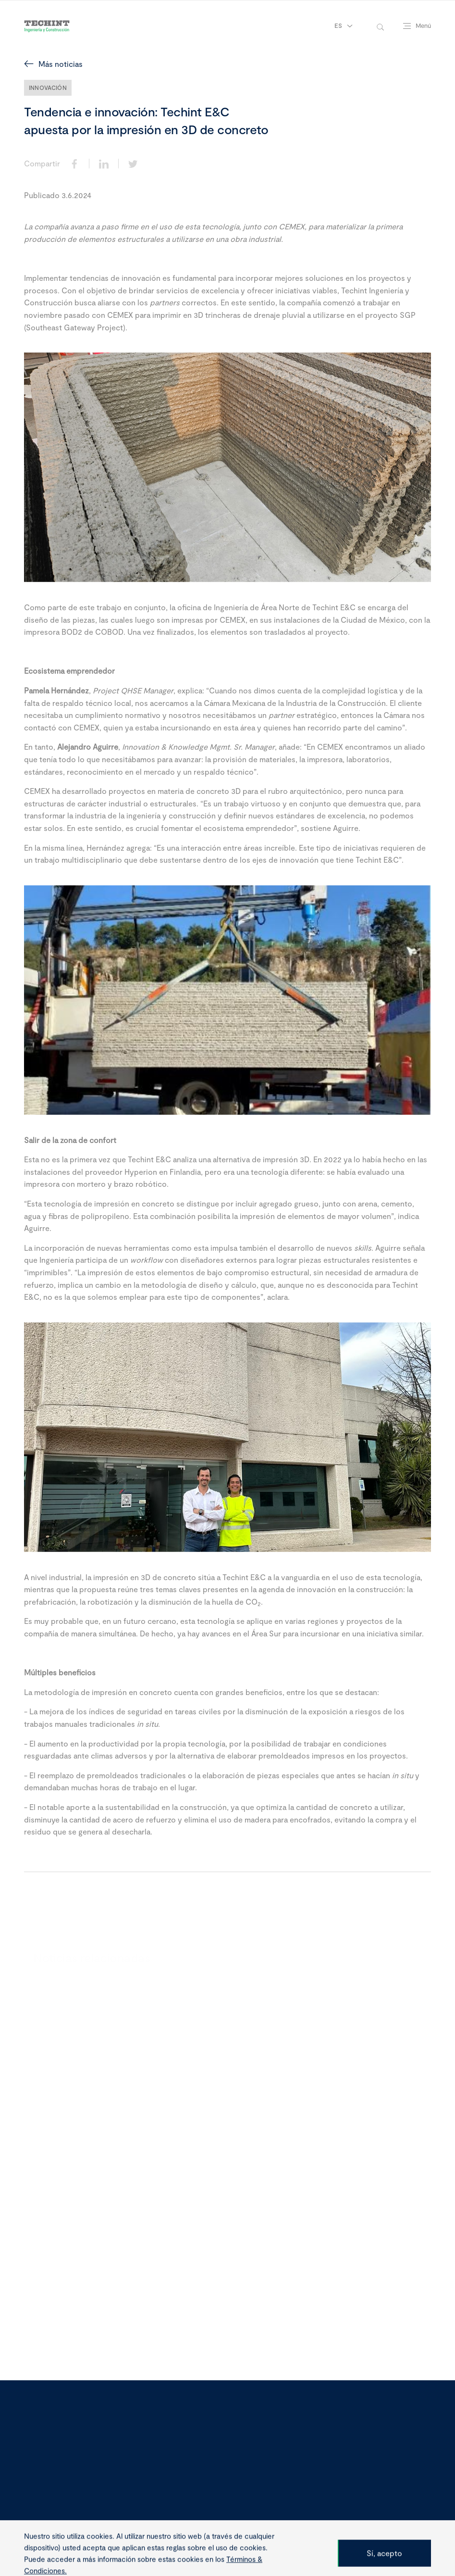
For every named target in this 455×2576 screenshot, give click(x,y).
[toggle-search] (380, 26)
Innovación (48, 87)
